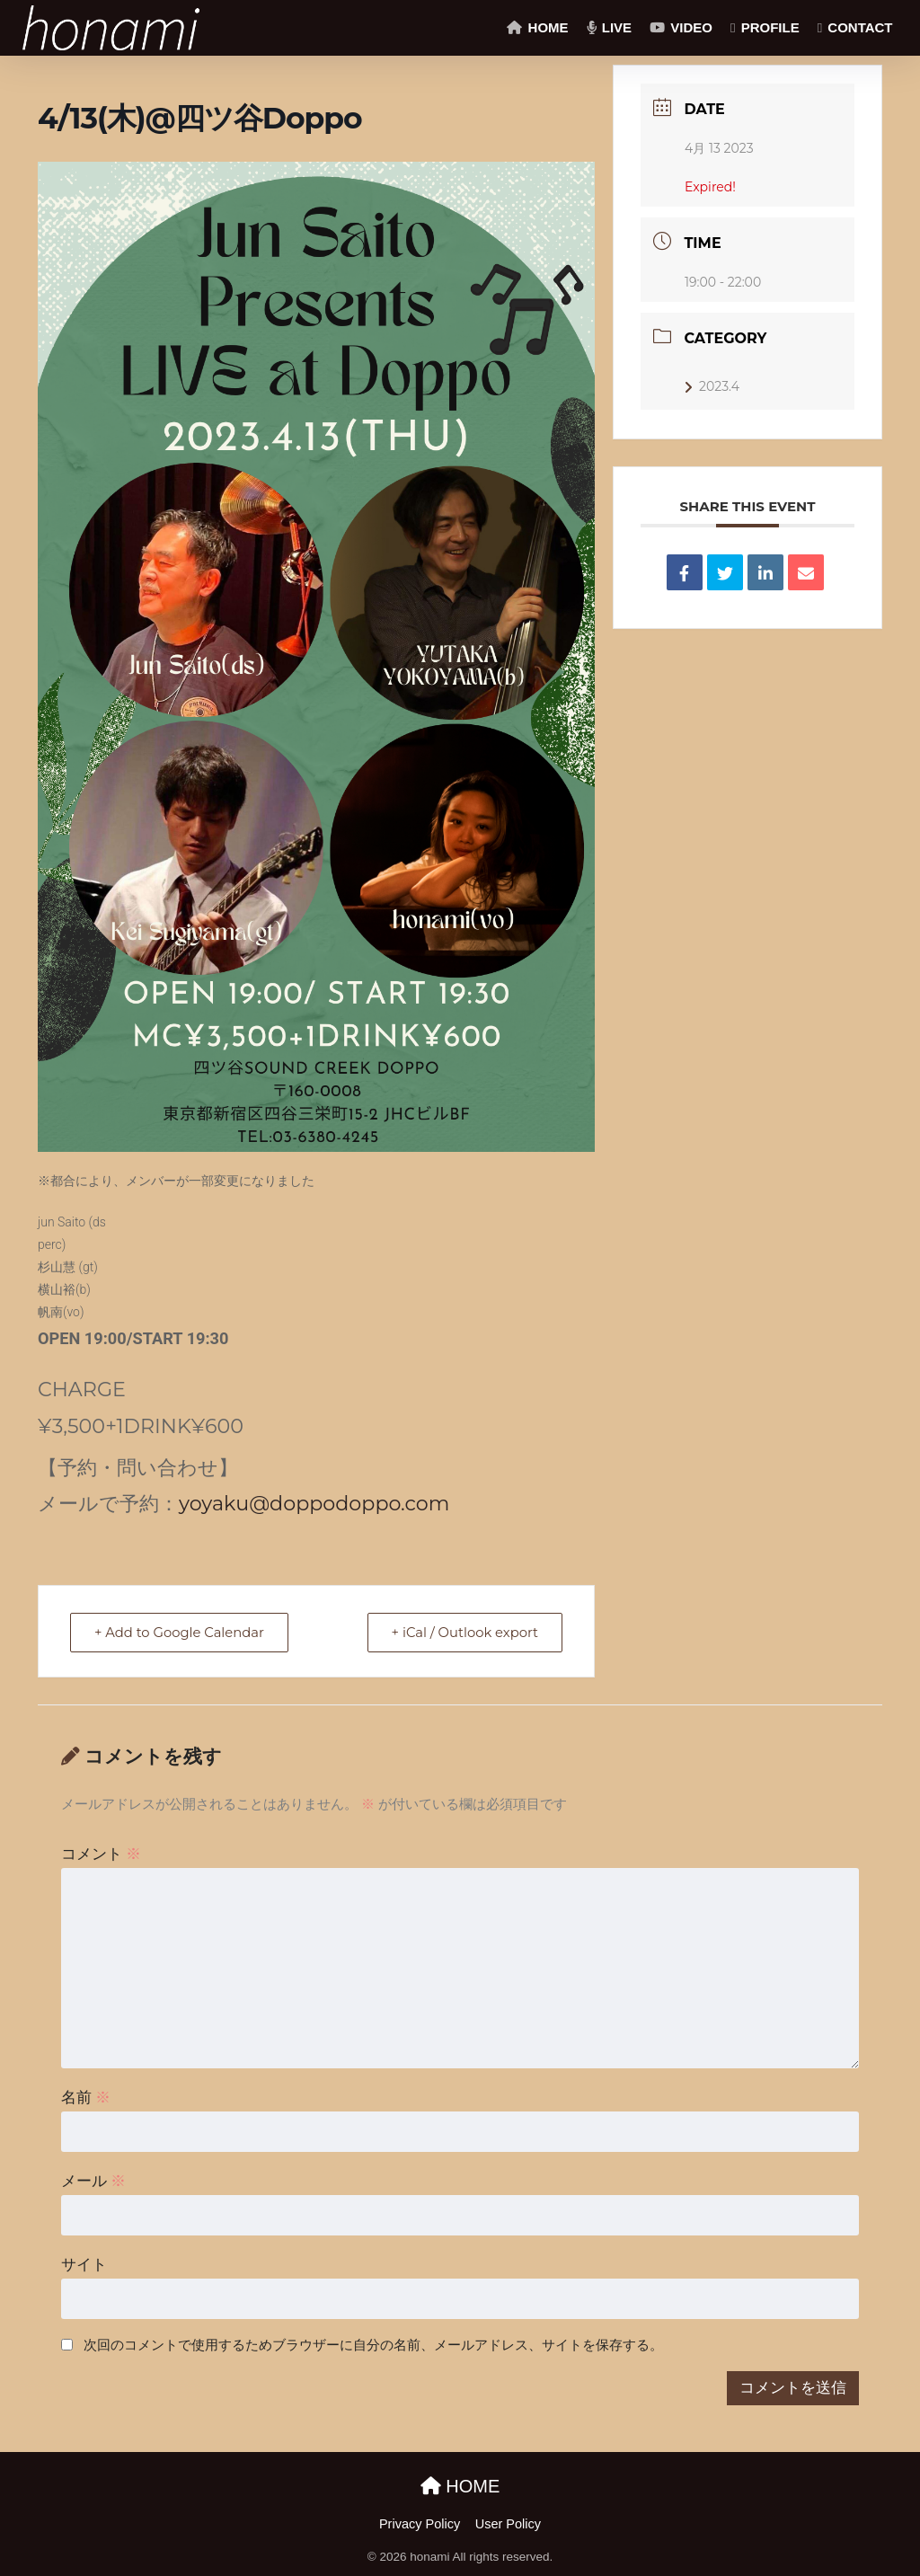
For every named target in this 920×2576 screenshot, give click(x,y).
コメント (101, 1854)
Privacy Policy (419, 2524)
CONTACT (855, 27)
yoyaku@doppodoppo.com (314, 1503)
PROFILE (765, 27)
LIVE (609, 27)
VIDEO (681, 27)
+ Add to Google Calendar (182, 1632)
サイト (84, 2264)
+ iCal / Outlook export (461, 1632)
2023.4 (712, 386)
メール (94, 2181)
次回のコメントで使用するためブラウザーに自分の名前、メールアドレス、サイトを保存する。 (373, 2344)
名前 (86, 2097)
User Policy (508, 2524)
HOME (537, 27)
